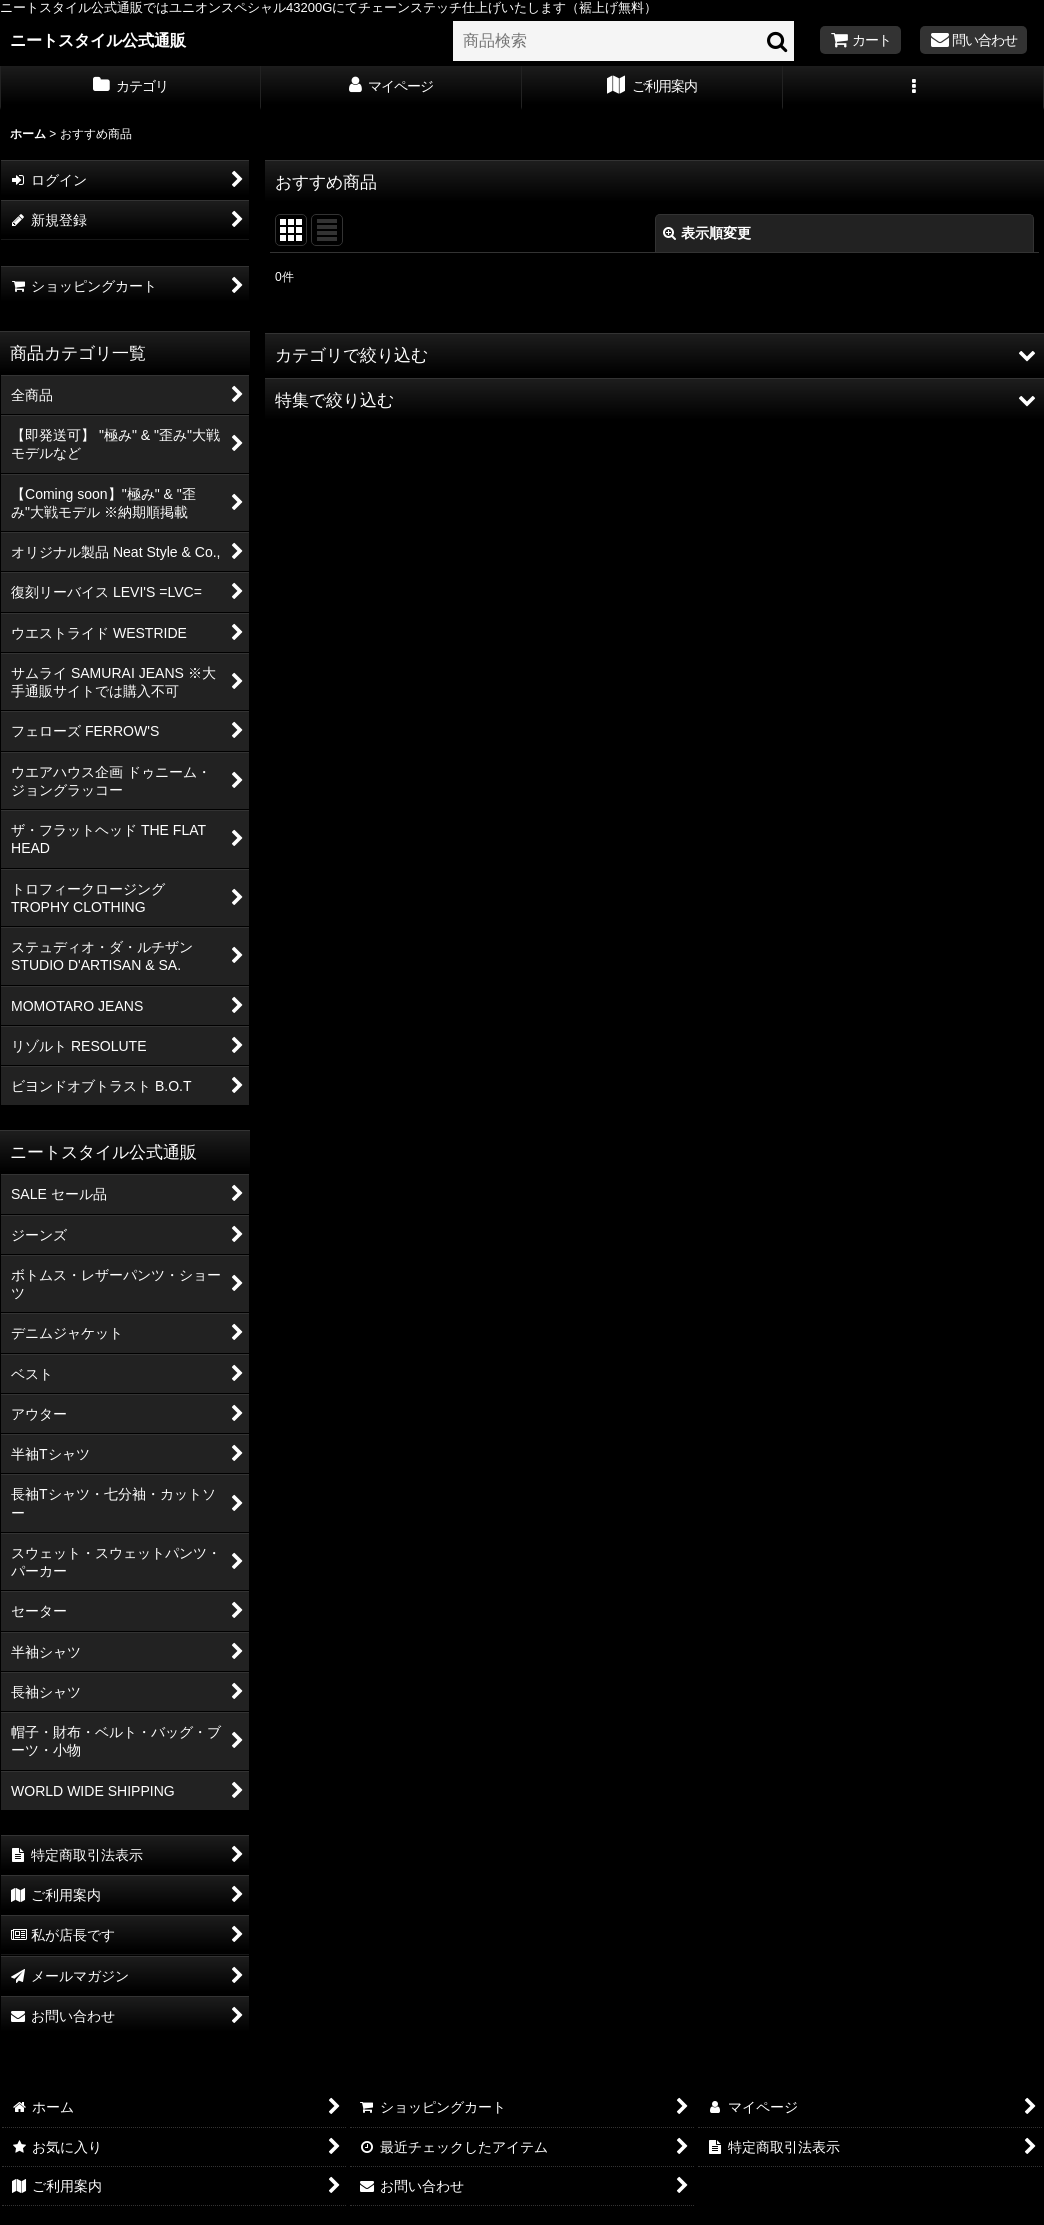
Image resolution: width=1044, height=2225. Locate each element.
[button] (913, 88)
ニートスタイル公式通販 (98, 40)
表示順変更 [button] (707, 233)
